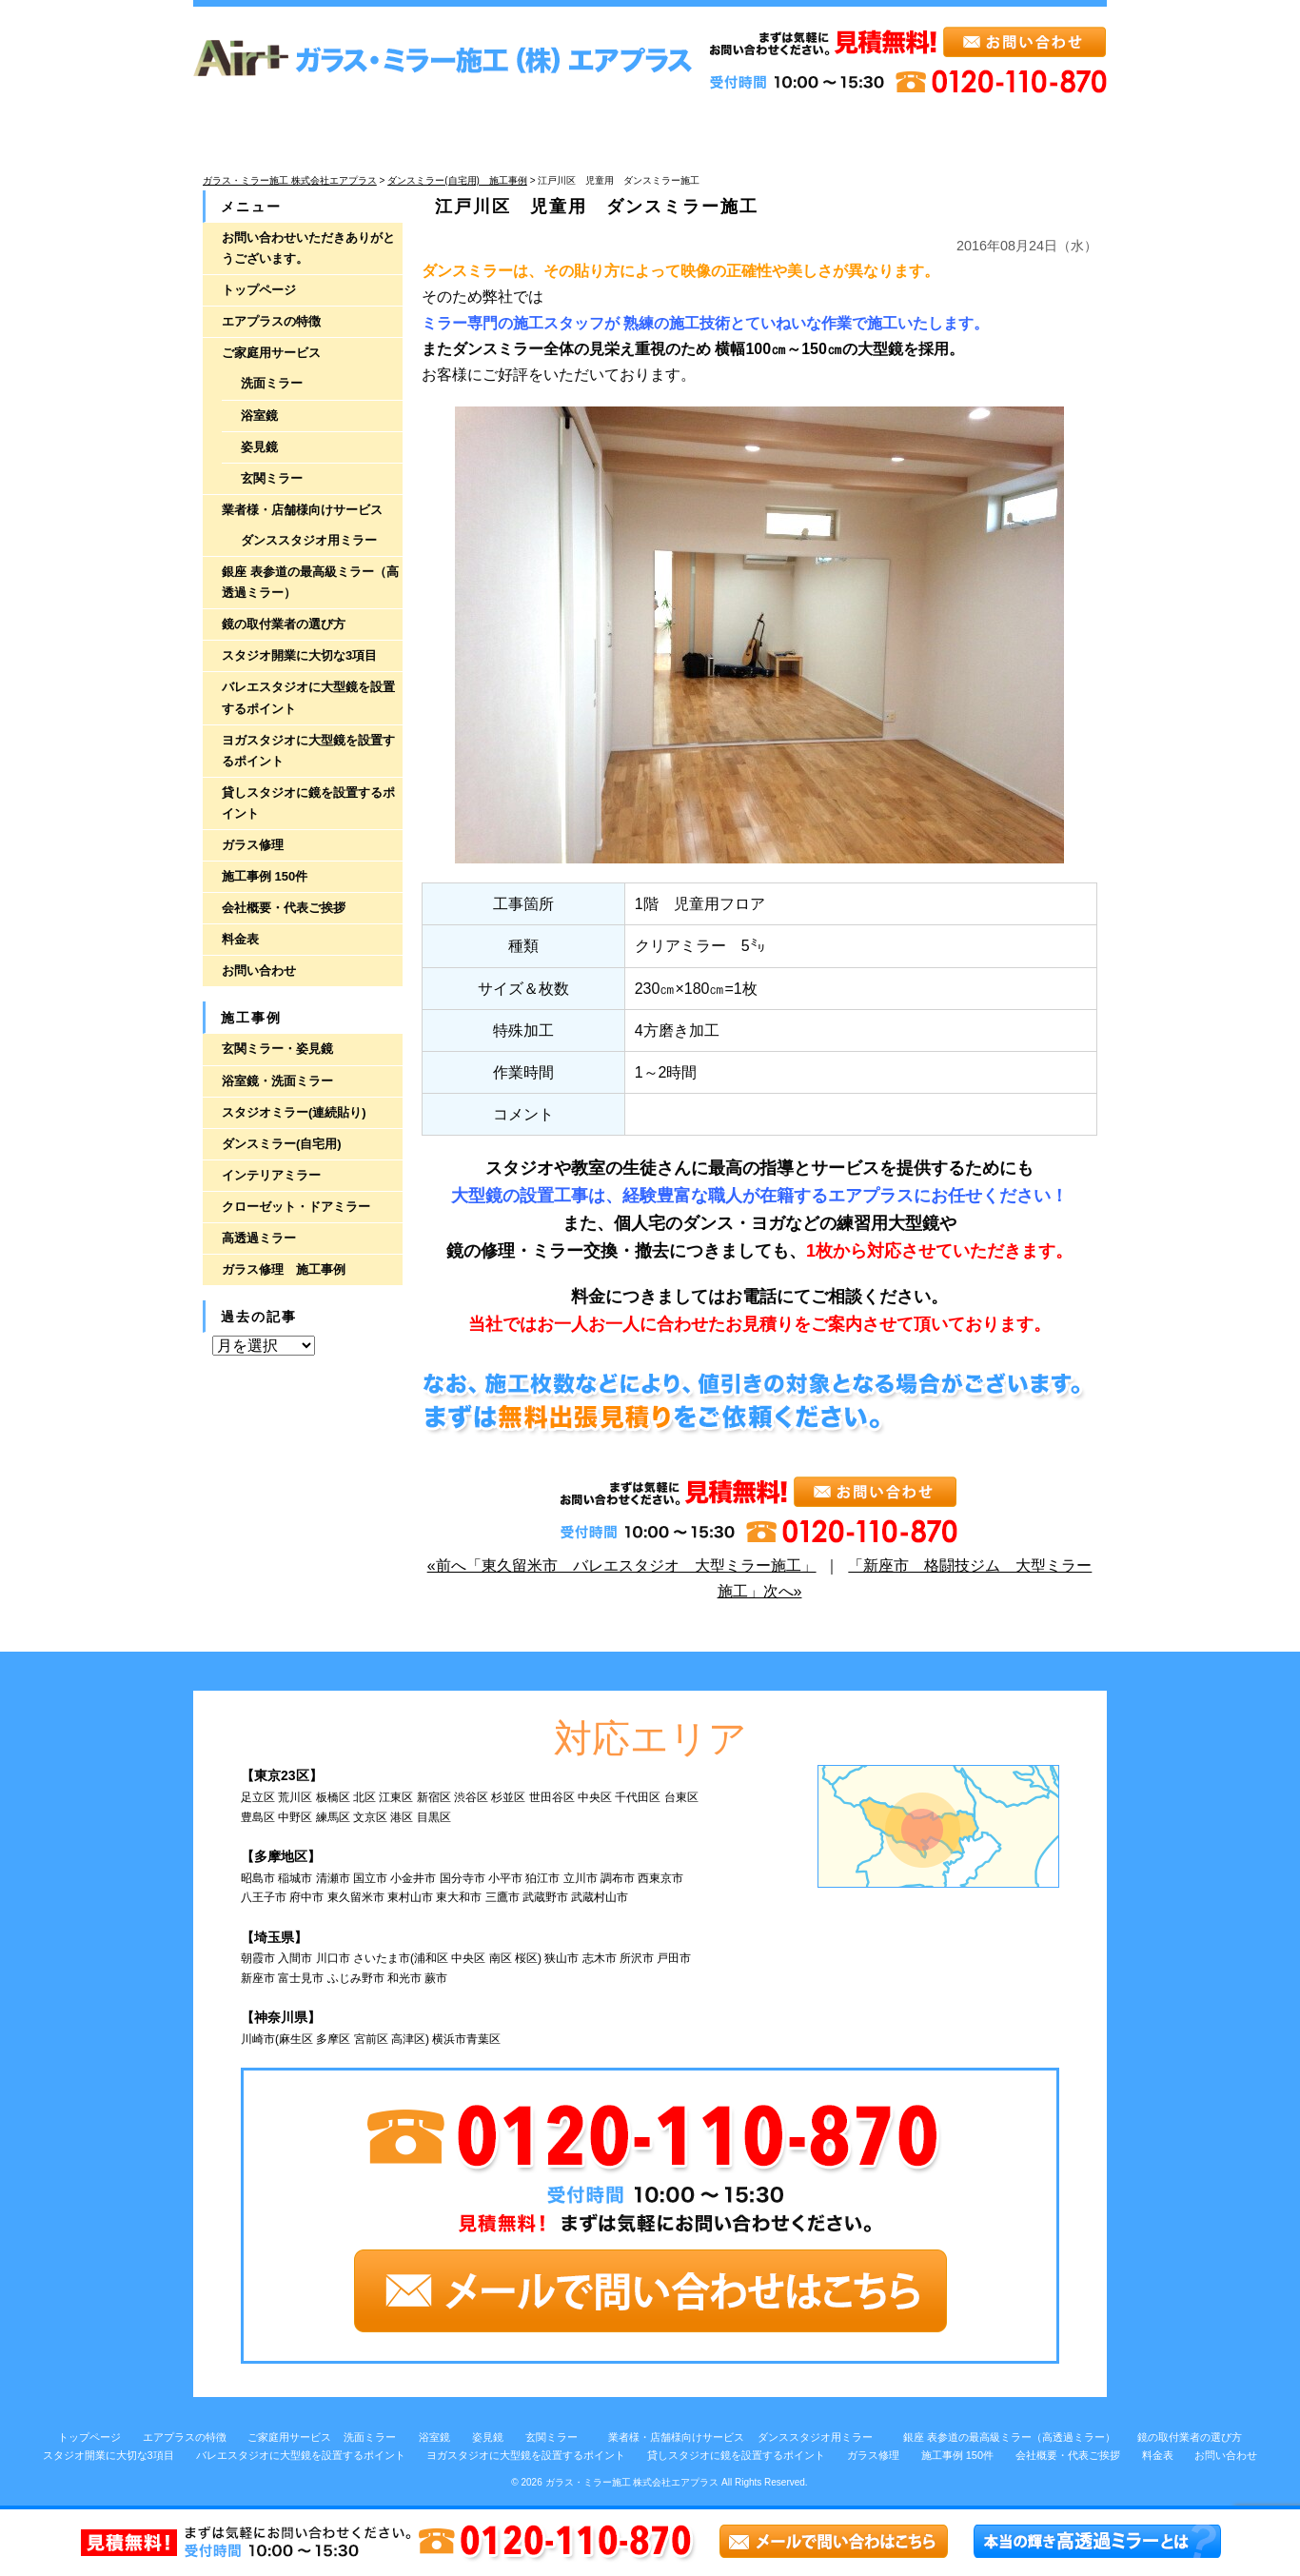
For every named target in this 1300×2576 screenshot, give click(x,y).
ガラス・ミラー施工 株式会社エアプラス (632, 2482)
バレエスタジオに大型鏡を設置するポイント (308, 697)
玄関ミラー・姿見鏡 (277, 1048)
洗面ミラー (272, 383)
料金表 (240, 939)
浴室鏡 (259, 415)
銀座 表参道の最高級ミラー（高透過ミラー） (310, 582)
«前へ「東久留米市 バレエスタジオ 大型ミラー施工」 (622, 1565)
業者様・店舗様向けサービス (302, 510)
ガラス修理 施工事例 (283, 1269)
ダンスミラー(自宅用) (282, 1144)
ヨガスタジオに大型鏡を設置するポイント (308, 750)
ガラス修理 (253, 845)
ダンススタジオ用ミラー (309, 540)
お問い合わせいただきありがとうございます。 (308, 248)
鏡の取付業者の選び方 (283, 624)
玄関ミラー (272, 478)
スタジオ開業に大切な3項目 (299, 655)
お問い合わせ (259, 970)
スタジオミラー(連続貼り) (294, 1112)
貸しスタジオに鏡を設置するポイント (308, 803)
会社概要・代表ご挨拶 (283, 908)
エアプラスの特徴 (271, 321)
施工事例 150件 (264, 876)
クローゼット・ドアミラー (296, 1206)
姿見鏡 (259, 447)
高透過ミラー (259, 1238)
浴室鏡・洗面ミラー (277, 1081)
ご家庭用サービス (271, 353)
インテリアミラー (271, 1175)
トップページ (259, 290)
